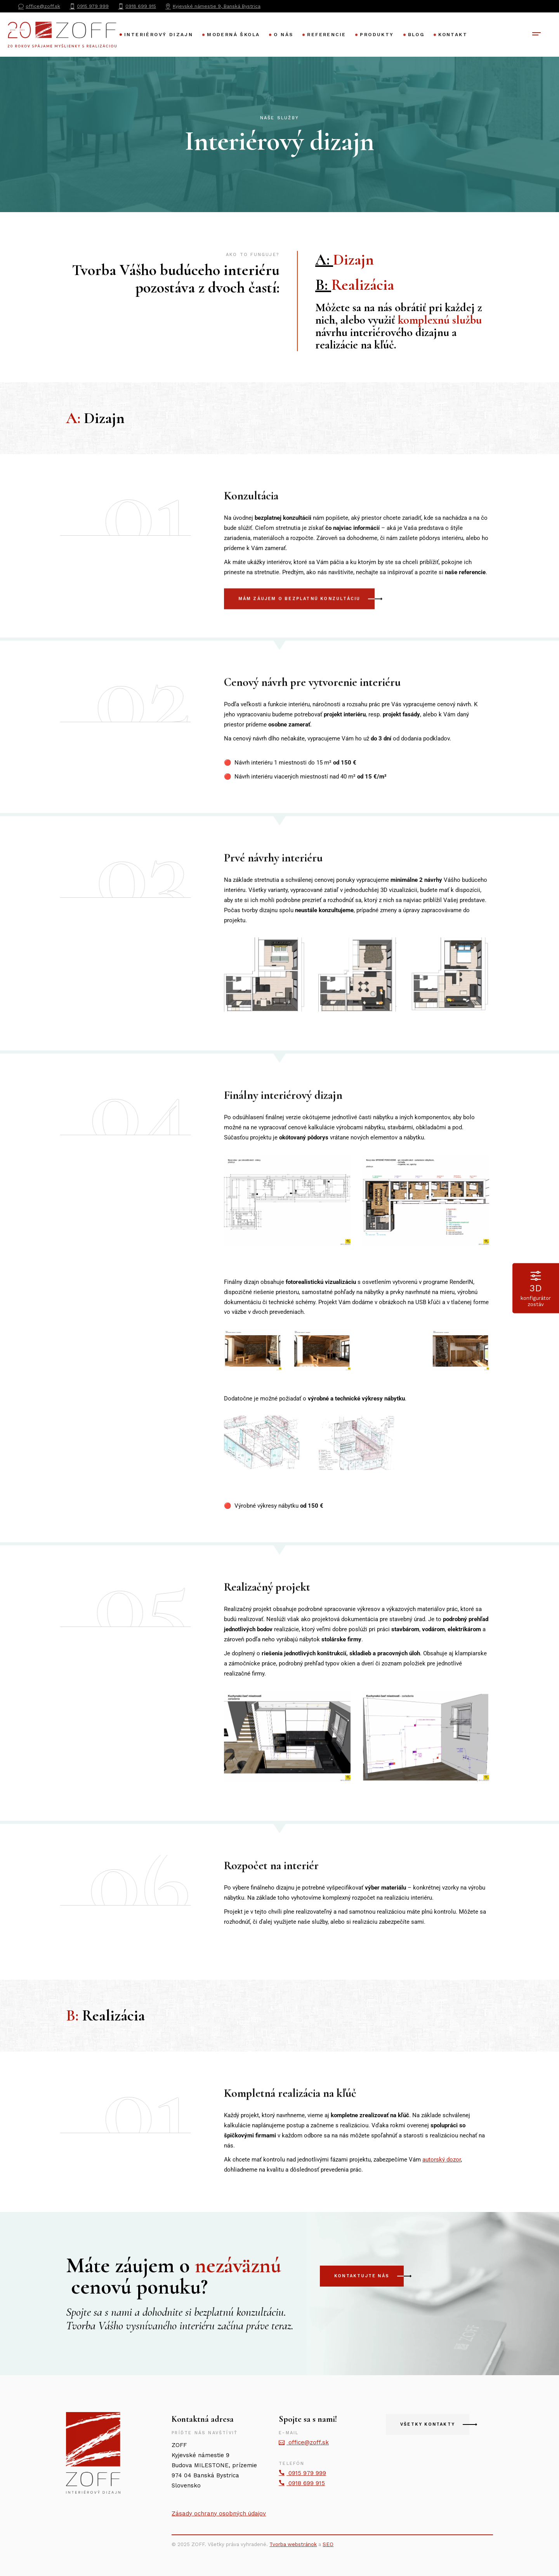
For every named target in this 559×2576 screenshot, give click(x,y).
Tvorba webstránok (293, 2544)
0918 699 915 (302, 2483)
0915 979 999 (302, 2473)
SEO (328, 2544)
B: (352, 284)
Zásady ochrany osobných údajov (219, 2513)
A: (344, 259)
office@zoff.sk (304, 2442)
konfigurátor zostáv (535, 1288)
